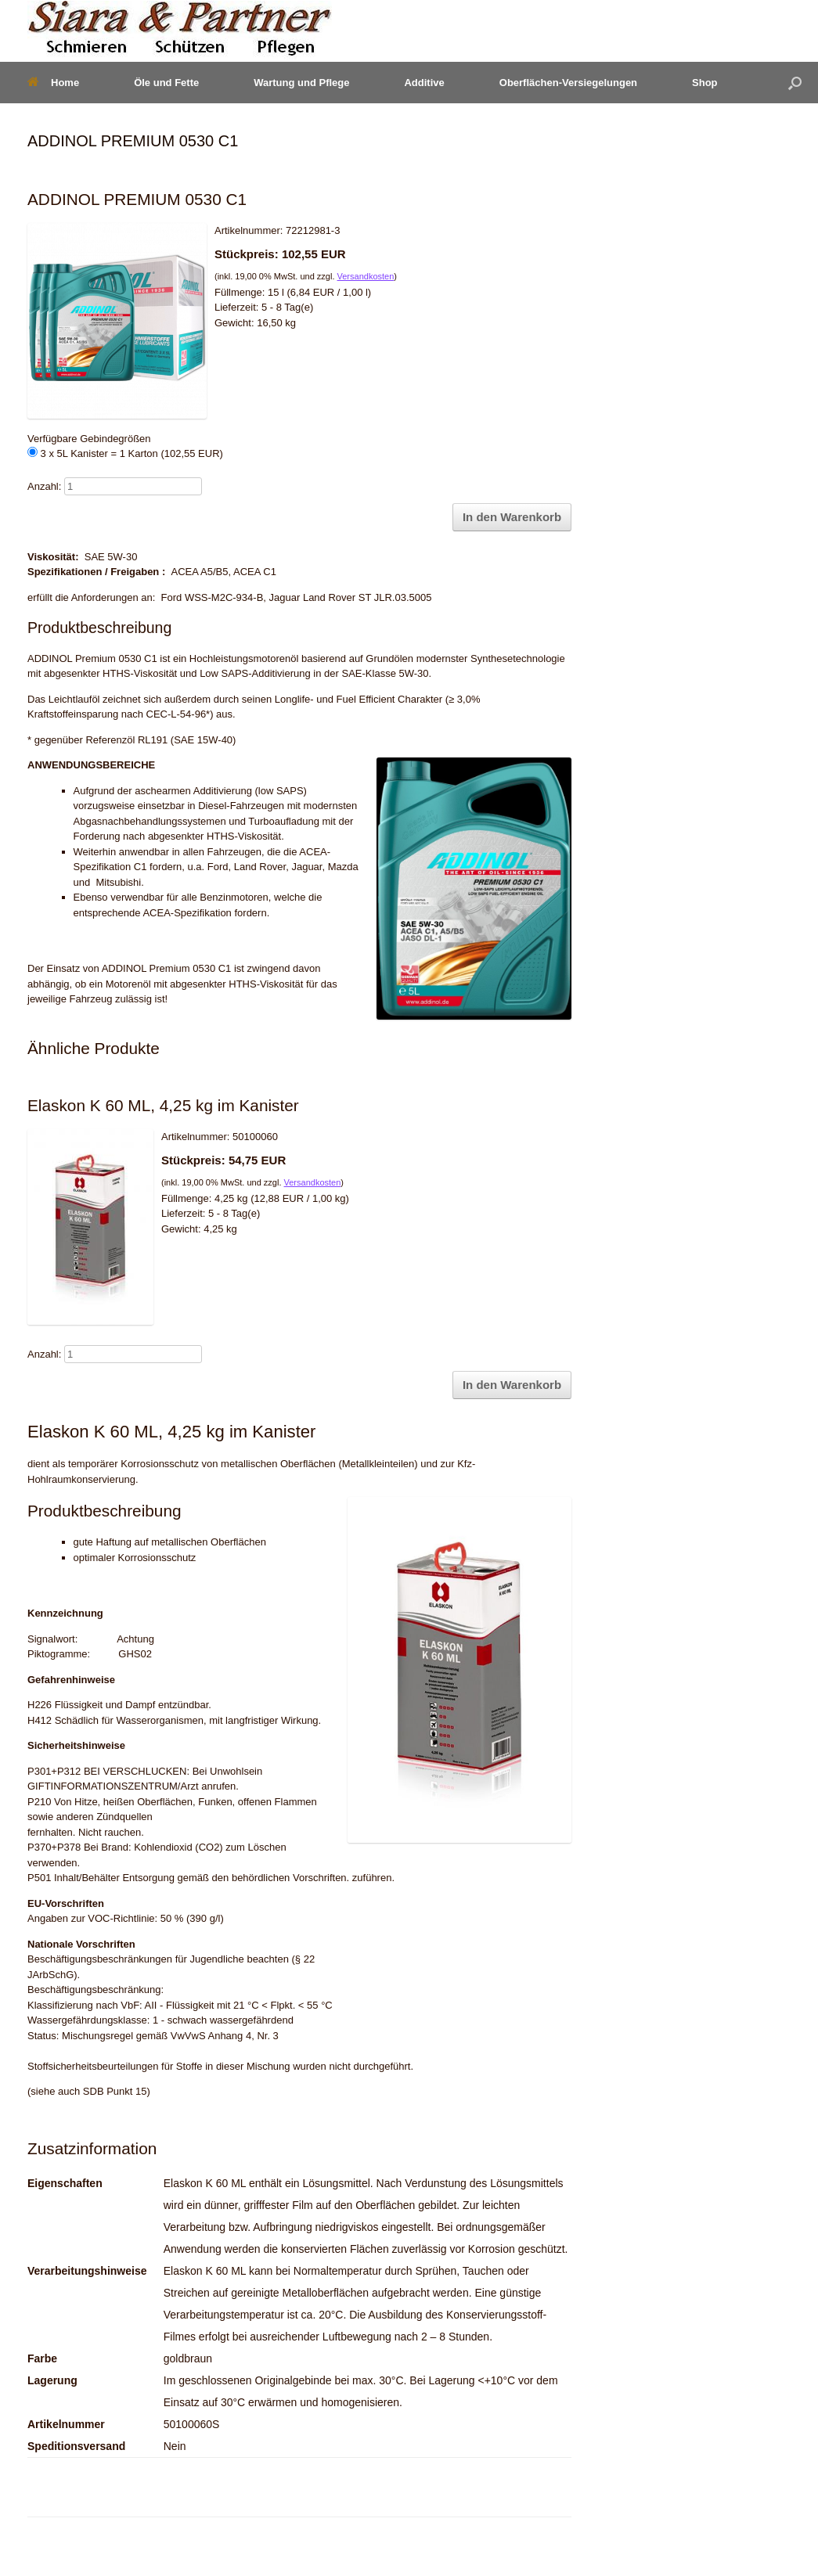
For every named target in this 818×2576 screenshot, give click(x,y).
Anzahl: (44, 486)
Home (53, 82)
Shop (705, 82)
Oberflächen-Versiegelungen (568, 82)
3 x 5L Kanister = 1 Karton (125, 453)
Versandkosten (366, 276)
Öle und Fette (166, 82)
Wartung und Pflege (301, 82)
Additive (424, 82)
